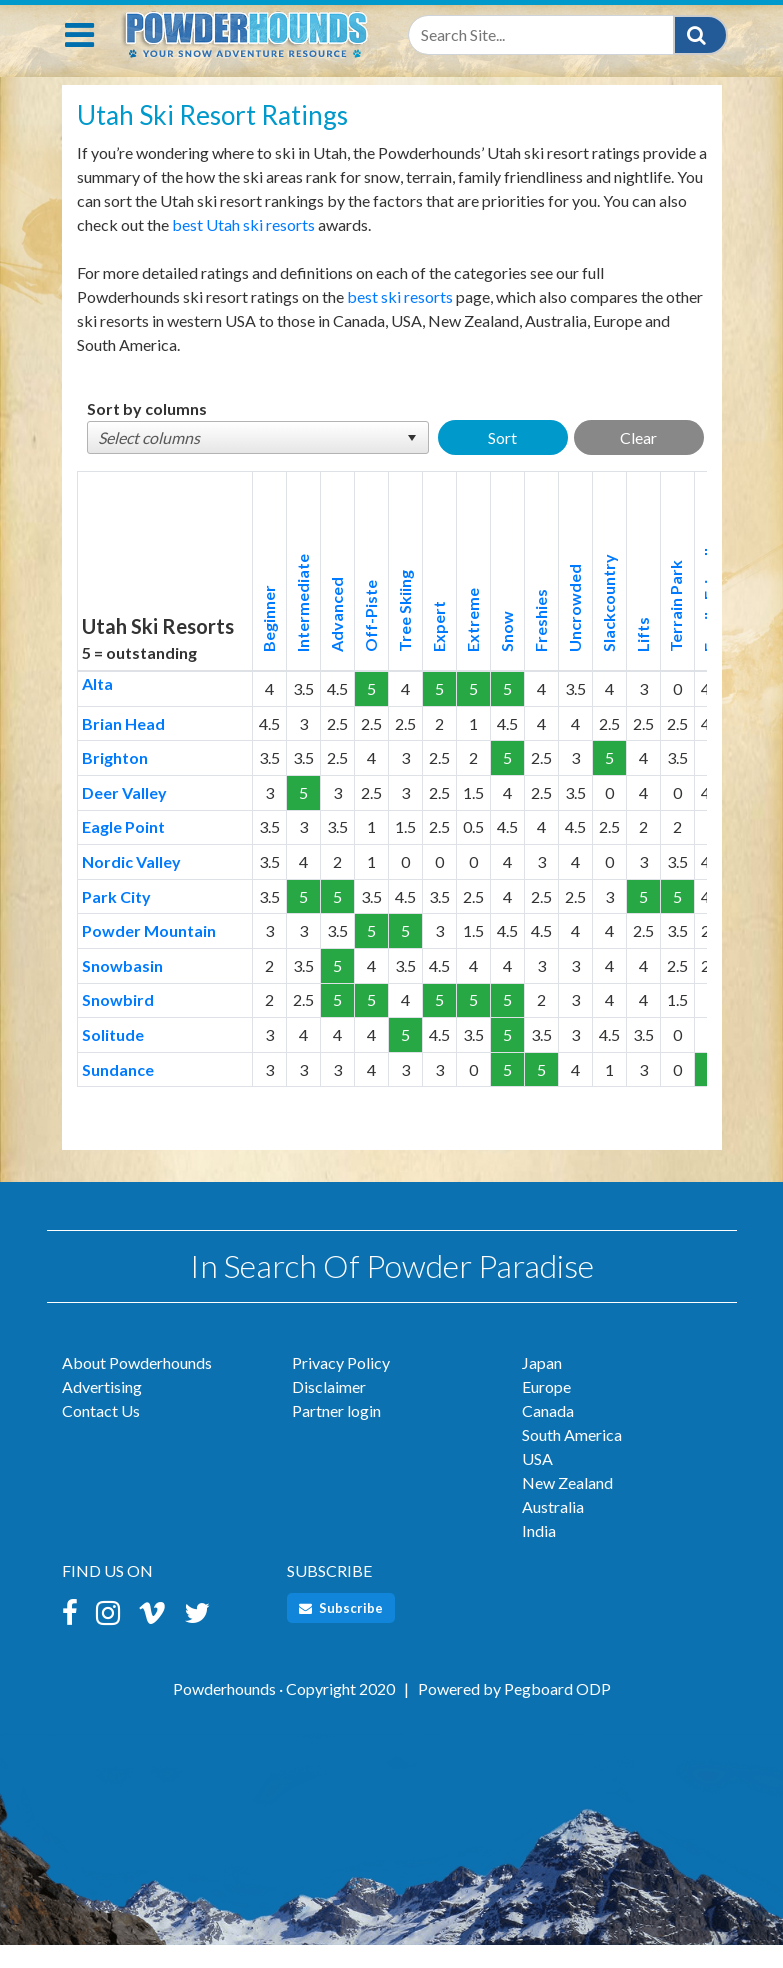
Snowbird (118, 1021)
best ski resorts (400, 318)
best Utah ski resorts (243, 246)
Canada (548, 1432)
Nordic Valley (131, 883)
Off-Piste (370, 638)
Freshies (540, 642)
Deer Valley (124, 814)
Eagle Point (123, 848)
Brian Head (123, 745)
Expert (438, 648)
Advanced (336, 636)
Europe (546, 1408)
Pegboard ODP (557, 1710)
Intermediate (302, 625)
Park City (116, 918)
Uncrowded (574, 630)
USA (537, 1480)
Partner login (336, 1432)
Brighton (115, 779)
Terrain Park (675, 628)
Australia (553, 1528)
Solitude (113, 1056)
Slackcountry (608, 625)
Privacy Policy (341, 1384)
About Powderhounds (137, 1384)
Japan (542, 1384)
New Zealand (567, 1504)
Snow (506, 653)
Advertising (102, 1408)
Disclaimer (329, 1408)
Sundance (118, 1091)
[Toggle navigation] (79, 57)
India (539, 1552)
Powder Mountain (149, 952)
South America (572, 1456)
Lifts (642, 656)
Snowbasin (122, 987)
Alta (97, 705)
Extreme (472, 642)
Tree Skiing (404, 633)
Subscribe (341, 1630)
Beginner (268, 640)
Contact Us (101, 1432)
